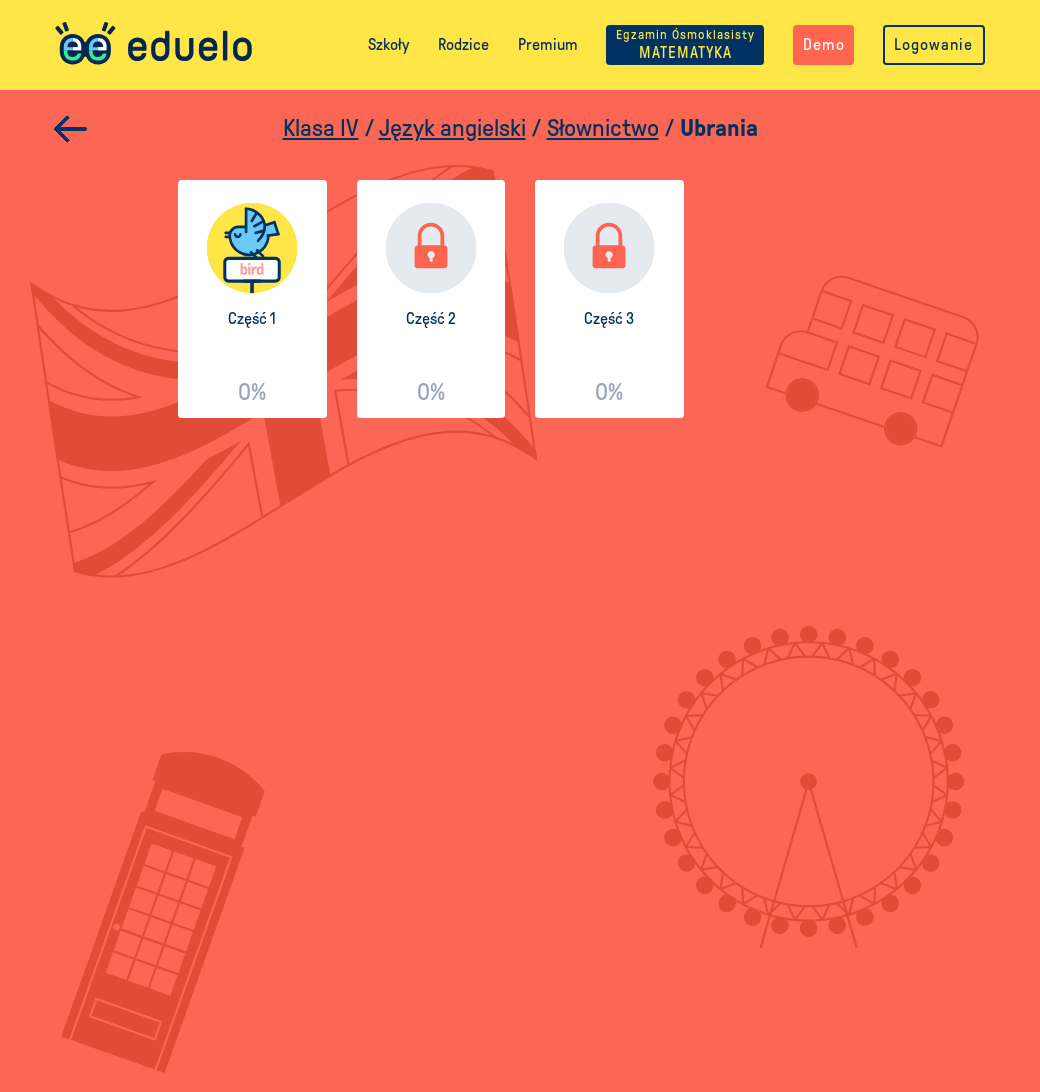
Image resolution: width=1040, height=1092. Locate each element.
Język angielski (452, 129)
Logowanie (933, 44)
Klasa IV (321, 129)
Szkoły (388, 44)
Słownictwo (603, 129)
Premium (548, 44)
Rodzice (463, 44)
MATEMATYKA (685, 44)
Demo (824, 44)
